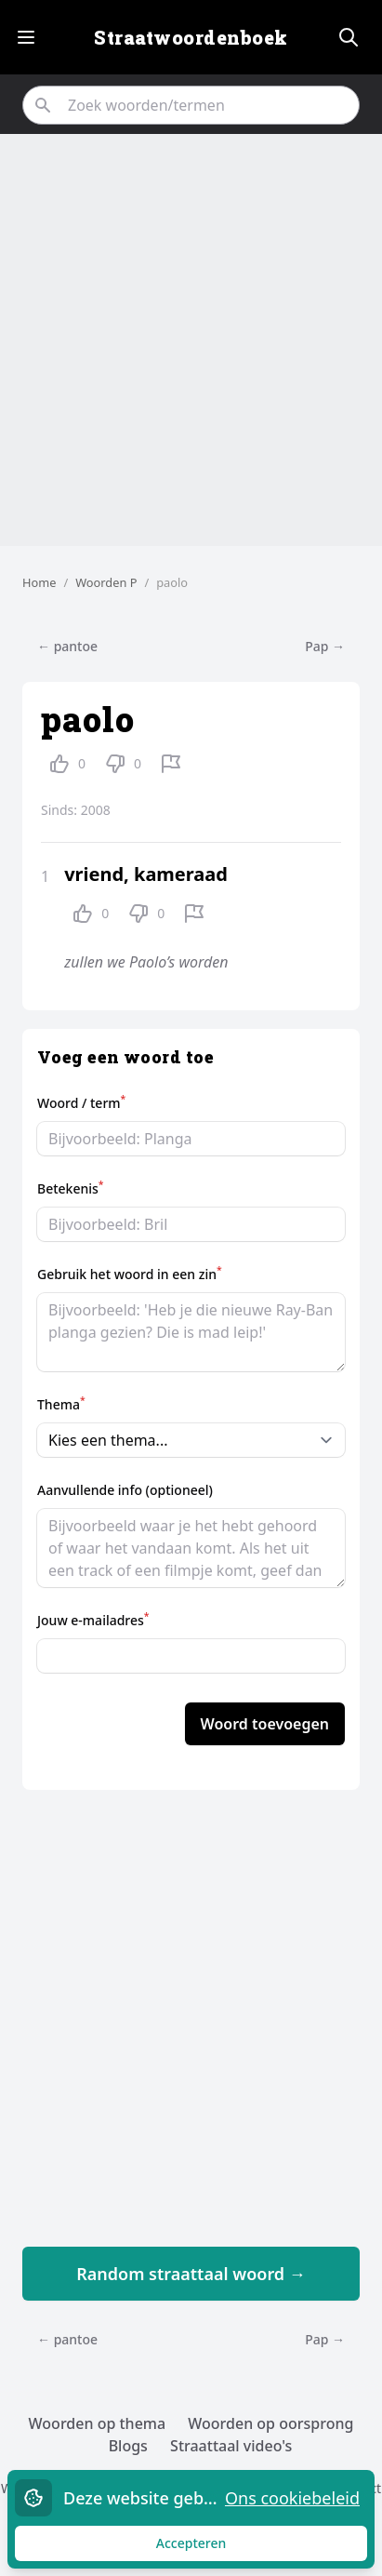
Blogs (128, 2446)
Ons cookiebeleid (292, 2498)
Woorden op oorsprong (270, 2423)
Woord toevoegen (265, 1724)
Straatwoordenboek (191, 37)
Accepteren (208, 2547)
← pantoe (67, 646)
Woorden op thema (97, 2423)
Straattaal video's (231, 2446)
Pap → (325, 646)
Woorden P (106, 582)
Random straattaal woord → (191, 2273)
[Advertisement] (191, 340)
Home (39, 582)
